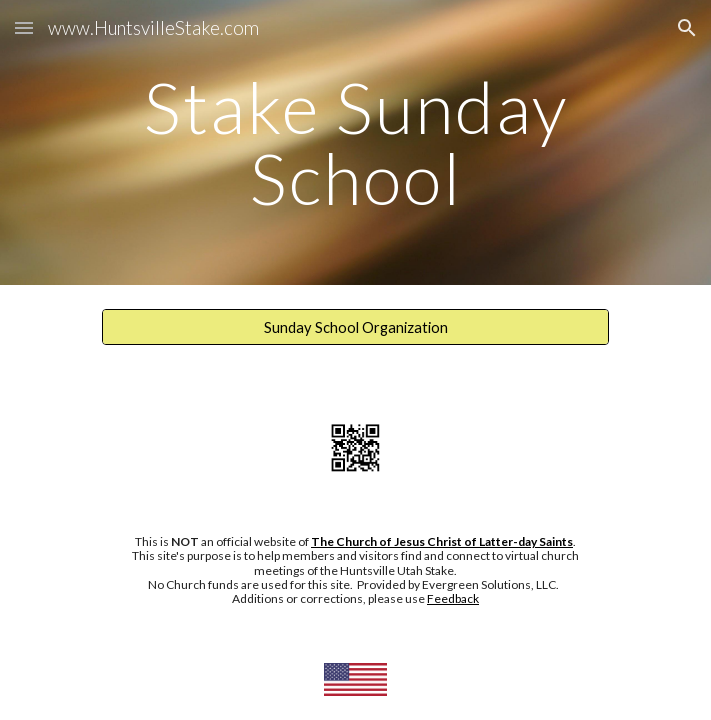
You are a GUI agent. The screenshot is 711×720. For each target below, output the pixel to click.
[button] (24, 27)
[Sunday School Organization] (355, 327)
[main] (355, 142)
